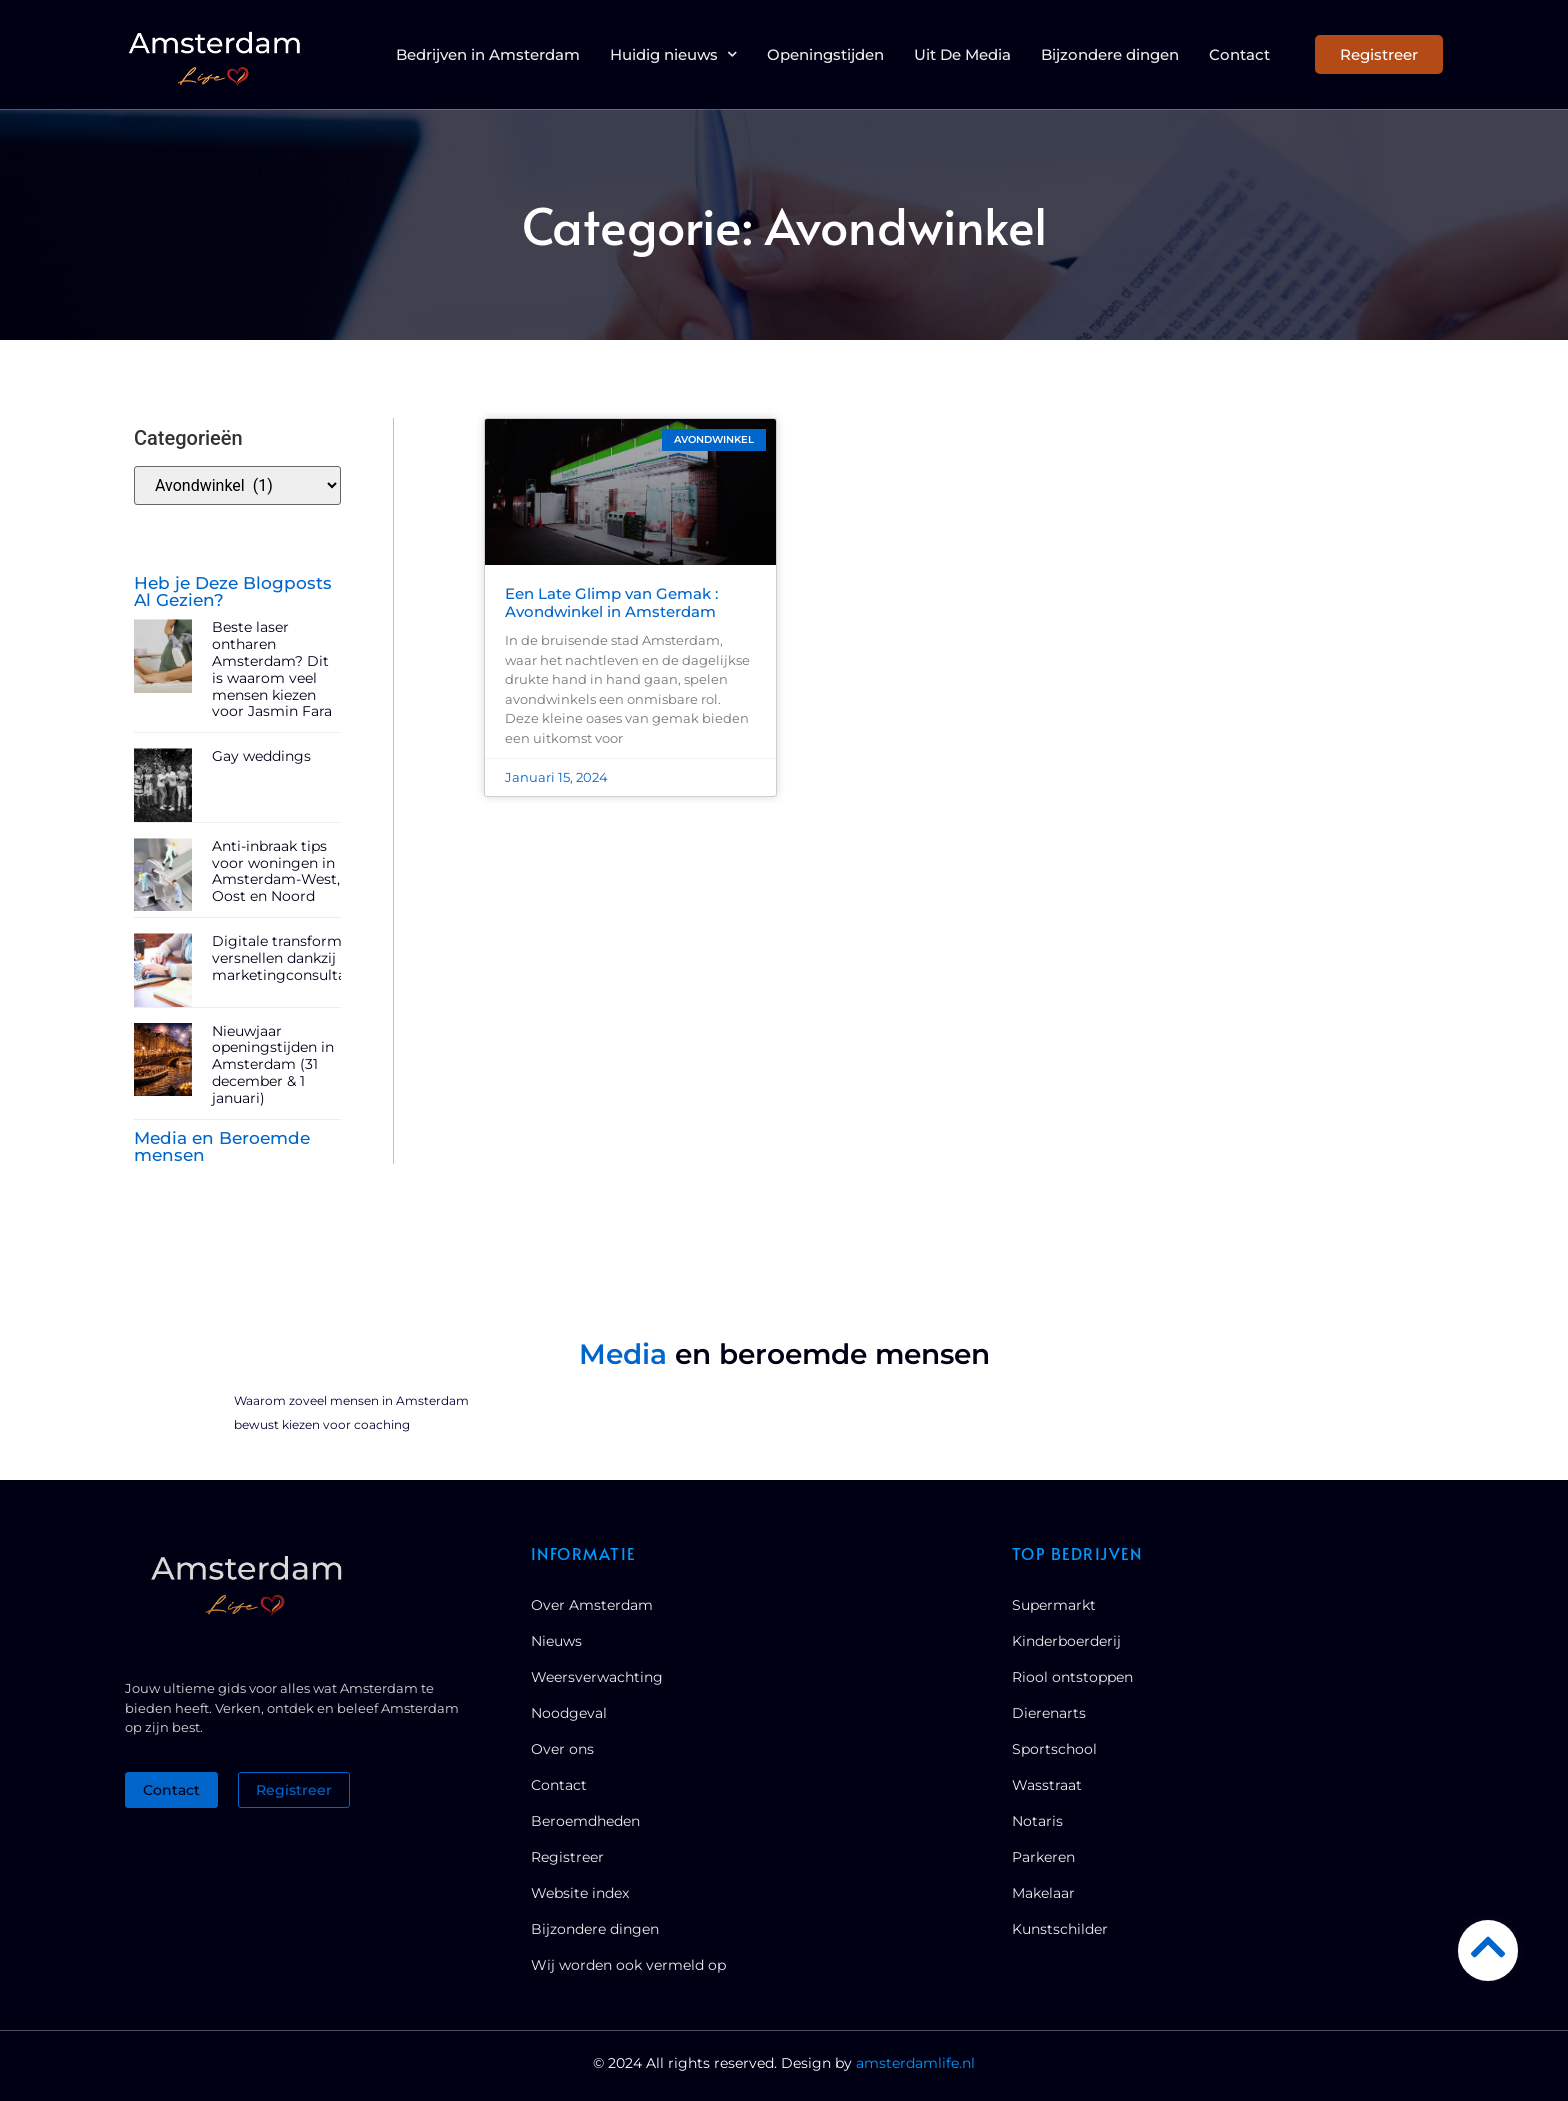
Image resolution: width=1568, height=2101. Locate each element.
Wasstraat (1047, 1785)
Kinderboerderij (1066, 1641)
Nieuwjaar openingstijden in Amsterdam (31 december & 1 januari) (273, 1064)
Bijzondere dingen (1110, 55)
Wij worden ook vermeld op (628, 1965)
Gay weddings (261, 756)
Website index (580, 1893)
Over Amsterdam (592, 1605)
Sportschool (1054, 1749)
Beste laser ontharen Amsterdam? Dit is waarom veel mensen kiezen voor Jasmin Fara (272, 669)
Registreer (567, 1857)
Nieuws (556, 1641)
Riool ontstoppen (1072, 1677)
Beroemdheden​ (585, 1821)
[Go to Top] (1488, 1947)
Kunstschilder (1060, 1929)
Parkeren (1043, 1857)
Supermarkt (1054, 1605)
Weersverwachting (597, 1677)
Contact (1239, 55)
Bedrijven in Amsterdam (488, 55)
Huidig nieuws (673, 54)
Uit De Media (962, 55)
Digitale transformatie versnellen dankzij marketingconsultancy (291, 958)
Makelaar (1043, 1893)
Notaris (1037, 1821)
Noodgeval (569, 1713)
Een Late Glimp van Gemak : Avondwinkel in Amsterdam (611, 602)
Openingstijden (825, 55)
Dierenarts (1049, 1713)
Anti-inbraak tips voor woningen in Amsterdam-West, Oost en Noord (276, 871)
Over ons (562, 1749)
